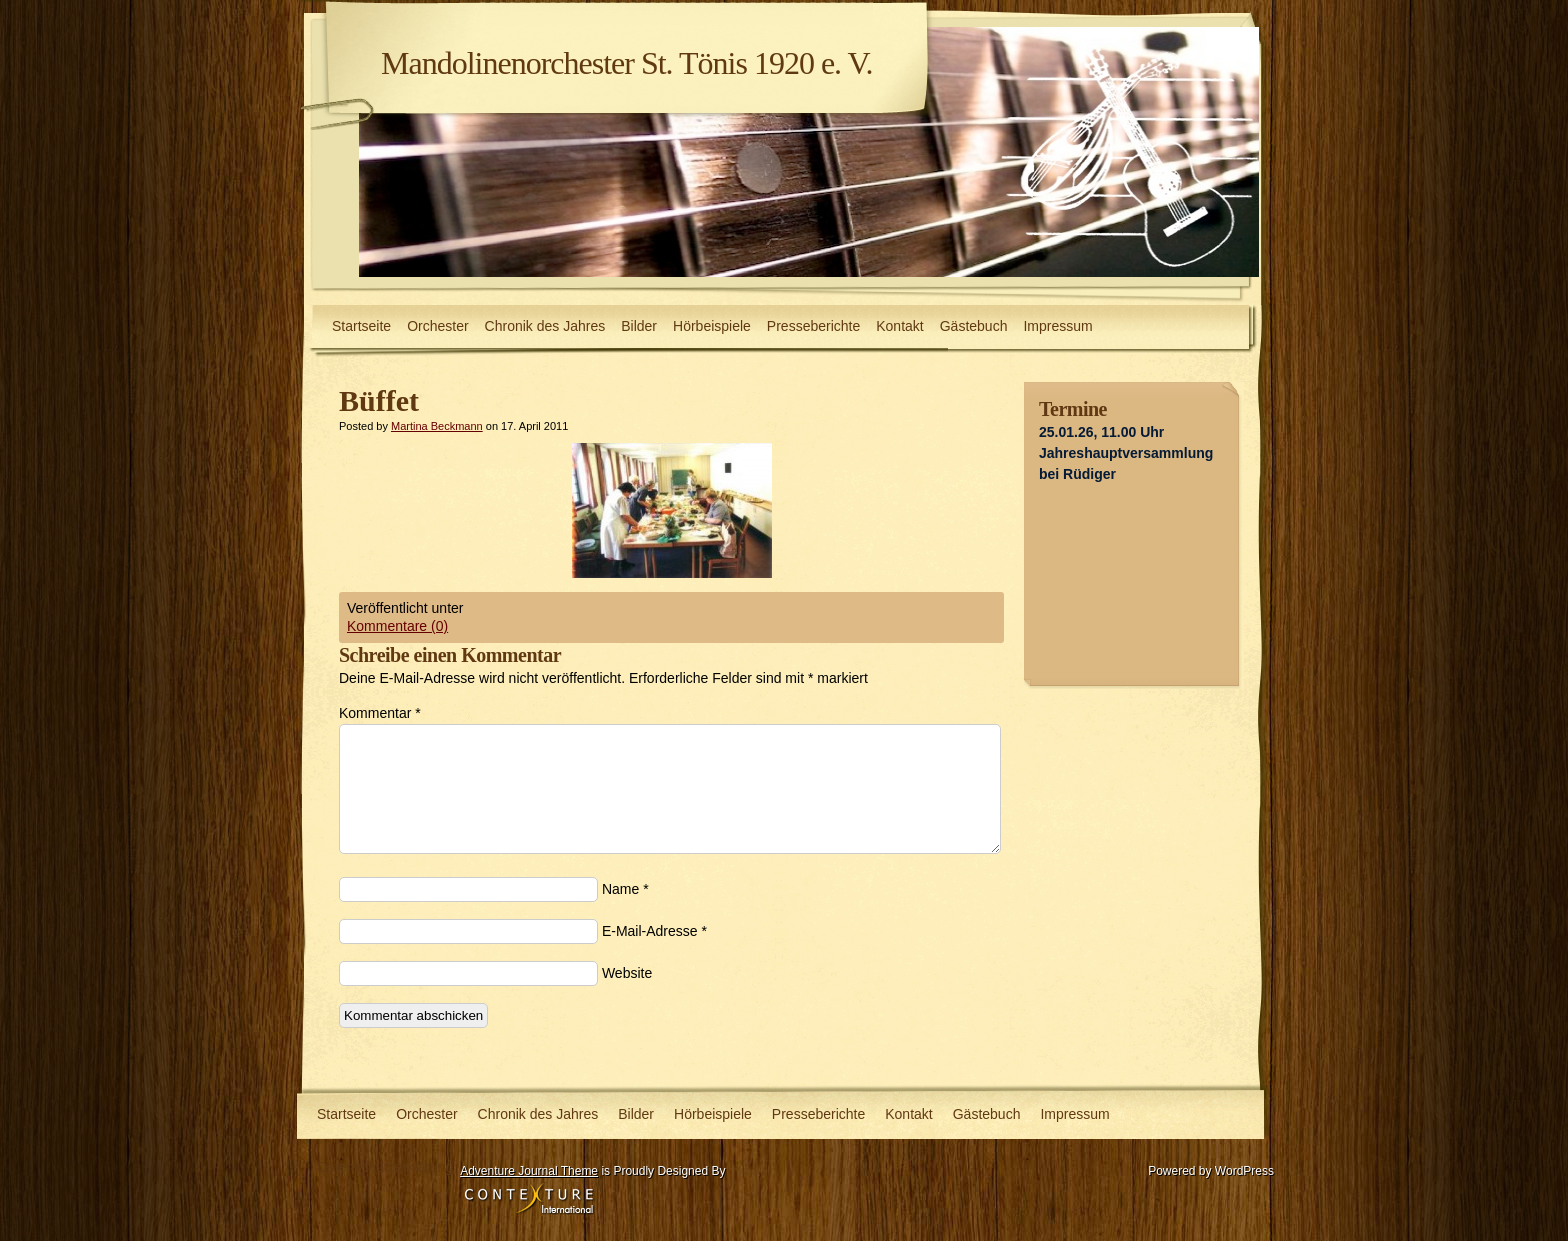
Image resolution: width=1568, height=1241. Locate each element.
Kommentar (380, 713)
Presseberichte (813, 326)
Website (627, 973)
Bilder (639, 326)
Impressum (1057, 326)
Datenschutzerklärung (385, 1167)
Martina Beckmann (437, 426)
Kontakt (899, 326)
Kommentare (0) (397, 626)
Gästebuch (974, 326)
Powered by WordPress (1211, 1171)
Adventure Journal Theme (529, 1171)
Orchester (437, 326)
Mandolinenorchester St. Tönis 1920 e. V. (627, 63)
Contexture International (529, 1200)
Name (620, 889)
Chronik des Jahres (545, 326)
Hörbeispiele (712, 326)
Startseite (361, 326)
